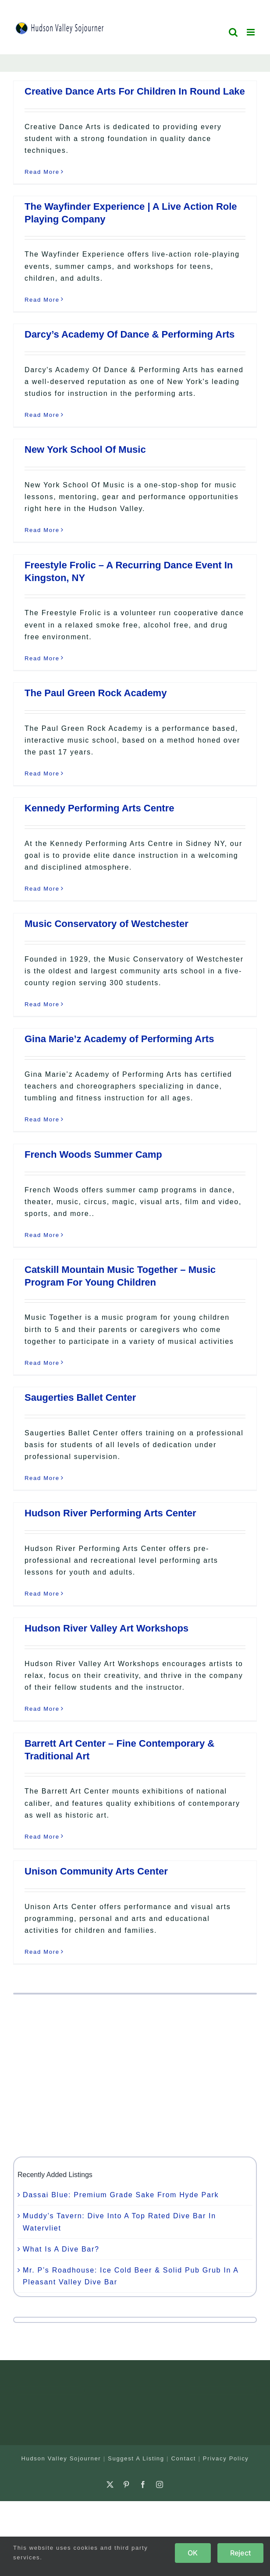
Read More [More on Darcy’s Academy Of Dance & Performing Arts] (42, 415)
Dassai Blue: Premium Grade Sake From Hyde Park (121, 2195)
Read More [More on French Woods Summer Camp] (42, 1235)
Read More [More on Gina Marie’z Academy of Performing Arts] (42, 1119)
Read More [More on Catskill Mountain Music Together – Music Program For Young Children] (42, 1363)
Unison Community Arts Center (96, 1871)
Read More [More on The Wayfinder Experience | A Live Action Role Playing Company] (42, 299)
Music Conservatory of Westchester (106, 923)
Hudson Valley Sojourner (61, 2458)
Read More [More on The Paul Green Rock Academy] (42, 773)
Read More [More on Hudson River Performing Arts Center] (42, 1593)
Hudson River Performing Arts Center (110, 1513)
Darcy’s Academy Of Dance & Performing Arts (129, 334)
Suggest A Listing (136, 2458)
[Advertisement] (135, 2075)
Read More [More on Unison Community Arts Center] (42, 1952)
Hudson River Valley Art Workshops (106, 1628)
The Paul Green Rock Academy (96, 692)
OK (193, 2552)
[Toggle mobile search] (233, 32)
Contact (183, 2458)
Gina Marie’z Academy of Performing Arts (119, 1038)
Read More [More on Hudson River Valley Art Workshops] (42, 1709)
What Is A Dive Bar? (61, 2249)
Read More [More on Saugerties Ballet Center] (42, 1478)
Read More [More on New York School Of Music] (42, 530)
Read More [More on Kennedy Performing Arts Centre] (42, 888)
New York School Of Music (85, 449)
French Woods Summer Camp (93, 1154)
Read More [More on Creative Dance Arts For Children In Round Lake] (42, 172)
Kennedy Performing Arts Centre (99, 808)
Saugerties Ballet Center (80, 1397)
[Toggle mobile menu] (252, 32)
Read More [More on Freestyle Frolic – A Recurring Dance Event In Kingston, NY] (42, 658)
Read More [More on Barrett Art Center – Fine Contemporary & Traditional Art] (42, 1836)
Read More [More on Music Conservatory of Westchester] (42, 1004)
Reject (240, 2552)
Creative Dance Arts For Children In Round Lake (135, 91)
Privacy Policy (226, 2458)
